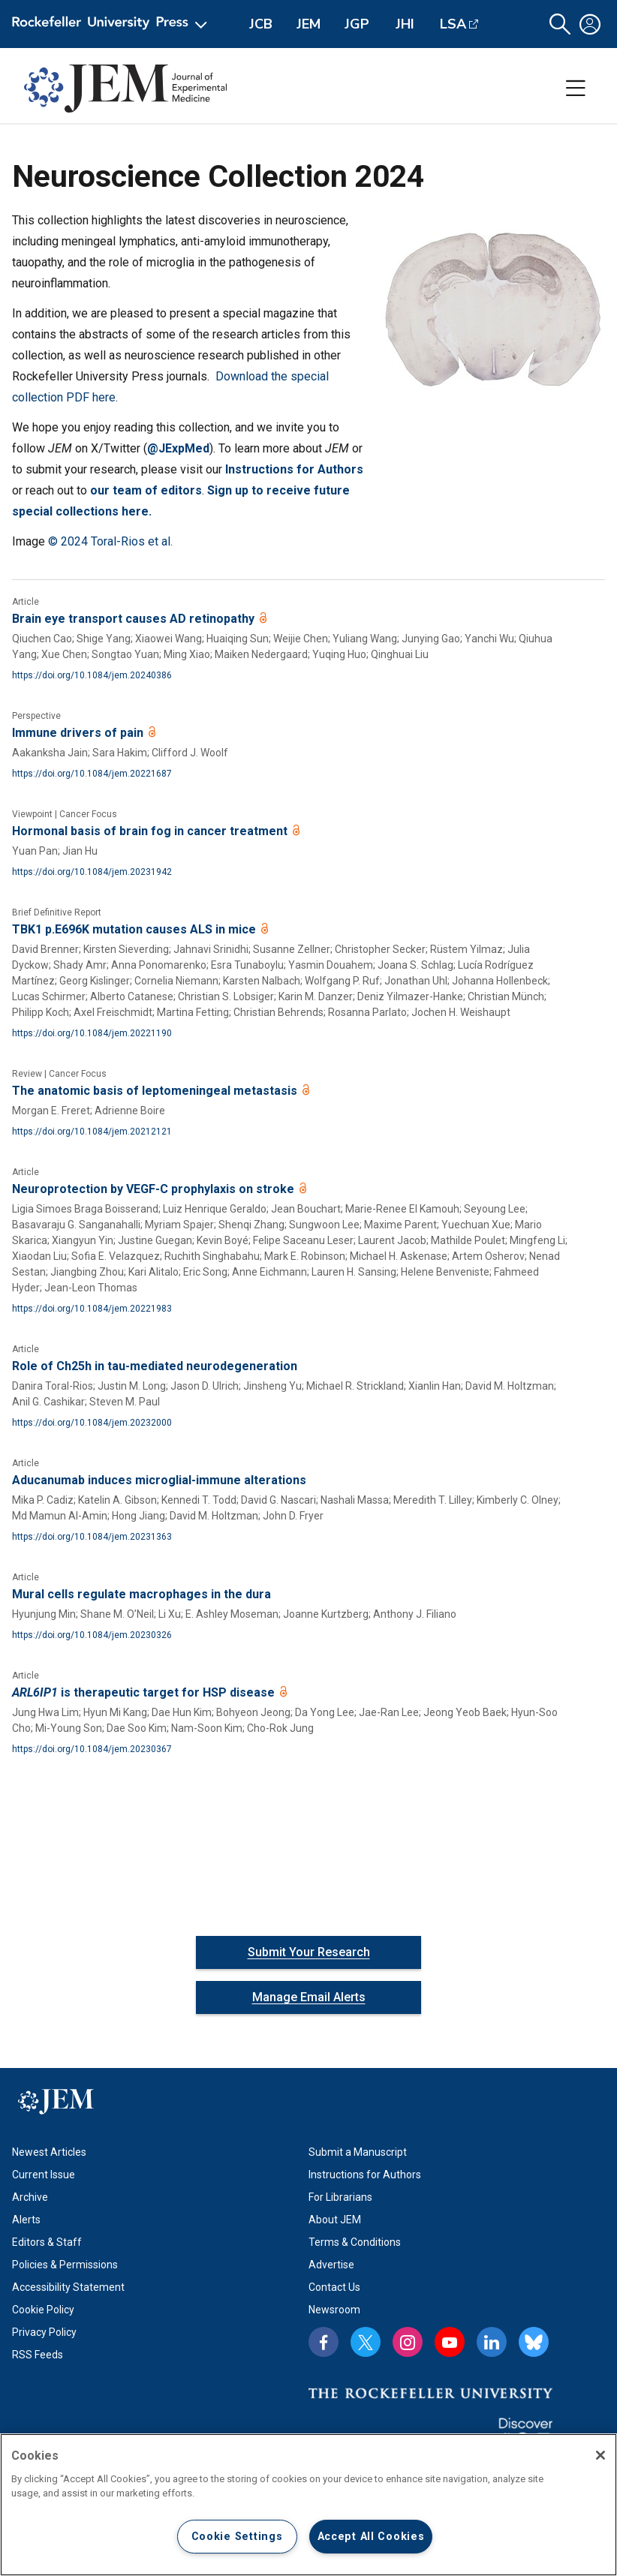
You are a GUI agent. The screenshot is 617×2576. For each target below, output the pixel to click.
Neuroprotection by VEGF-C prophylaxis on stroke (154, 1189)
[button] (559, 24)
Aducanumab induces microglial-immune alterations (159, 1480)
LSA (453, 24)
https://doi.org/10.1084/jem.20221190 (92, 1033)
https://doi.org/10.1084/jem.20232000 (92, 1422)
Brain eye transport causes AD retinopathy (134, 619)
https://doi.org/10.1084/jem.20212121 (92, 1131)
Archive (30, 2197)
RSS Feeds (37, 2355)
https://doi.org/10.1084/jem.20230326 (92, 1635)
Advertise (331, 2265)
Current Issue (43, 2175)
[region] (308, 2504)
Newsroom (334, 2310)
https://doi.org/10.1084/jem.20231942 (92, 872)
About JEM (334, 2220)
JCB (260, 24)
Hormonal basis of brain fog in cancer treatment (151, 831)
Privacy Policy (44, 2332)
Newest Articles (49, 2152)
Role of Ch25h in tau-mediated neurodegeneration (154, 1366)
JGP (357, 24)
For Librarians (340, 2197)
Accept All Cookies (371, 2536)
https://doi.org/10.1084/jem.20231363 (92, 1536)
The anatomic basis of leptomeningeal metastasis (156, 1091)
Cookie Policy (43, 2310)
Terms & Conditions (354, 2242)
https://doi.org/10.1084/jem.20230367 (92, 1749)
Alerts (26, 2220)
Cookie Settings (237, 2536)
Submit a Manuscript (357, 2152)
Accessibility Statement (68, 2287)
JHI (405, 24)
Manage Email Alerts (309, 1997)
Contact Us (334, 2287)
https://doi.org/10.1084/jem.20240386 (92, 675)
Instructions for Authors (364, 2175)
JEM (308, 24)
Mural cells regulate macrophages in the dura (141, 1594)
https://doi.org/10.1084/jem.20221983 (92, 1308)
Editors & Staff (47, 2242)
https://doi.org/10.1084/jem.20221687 (92, 773)
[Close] (600, 2455)
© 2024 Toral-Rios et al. (110, 541)
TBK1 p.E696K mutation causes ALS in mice (135, 929)
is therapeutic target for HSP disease (145, 1692)
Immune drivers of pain (79, 733)
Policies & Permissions (65, 2265)
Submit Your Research (309, 1952)
